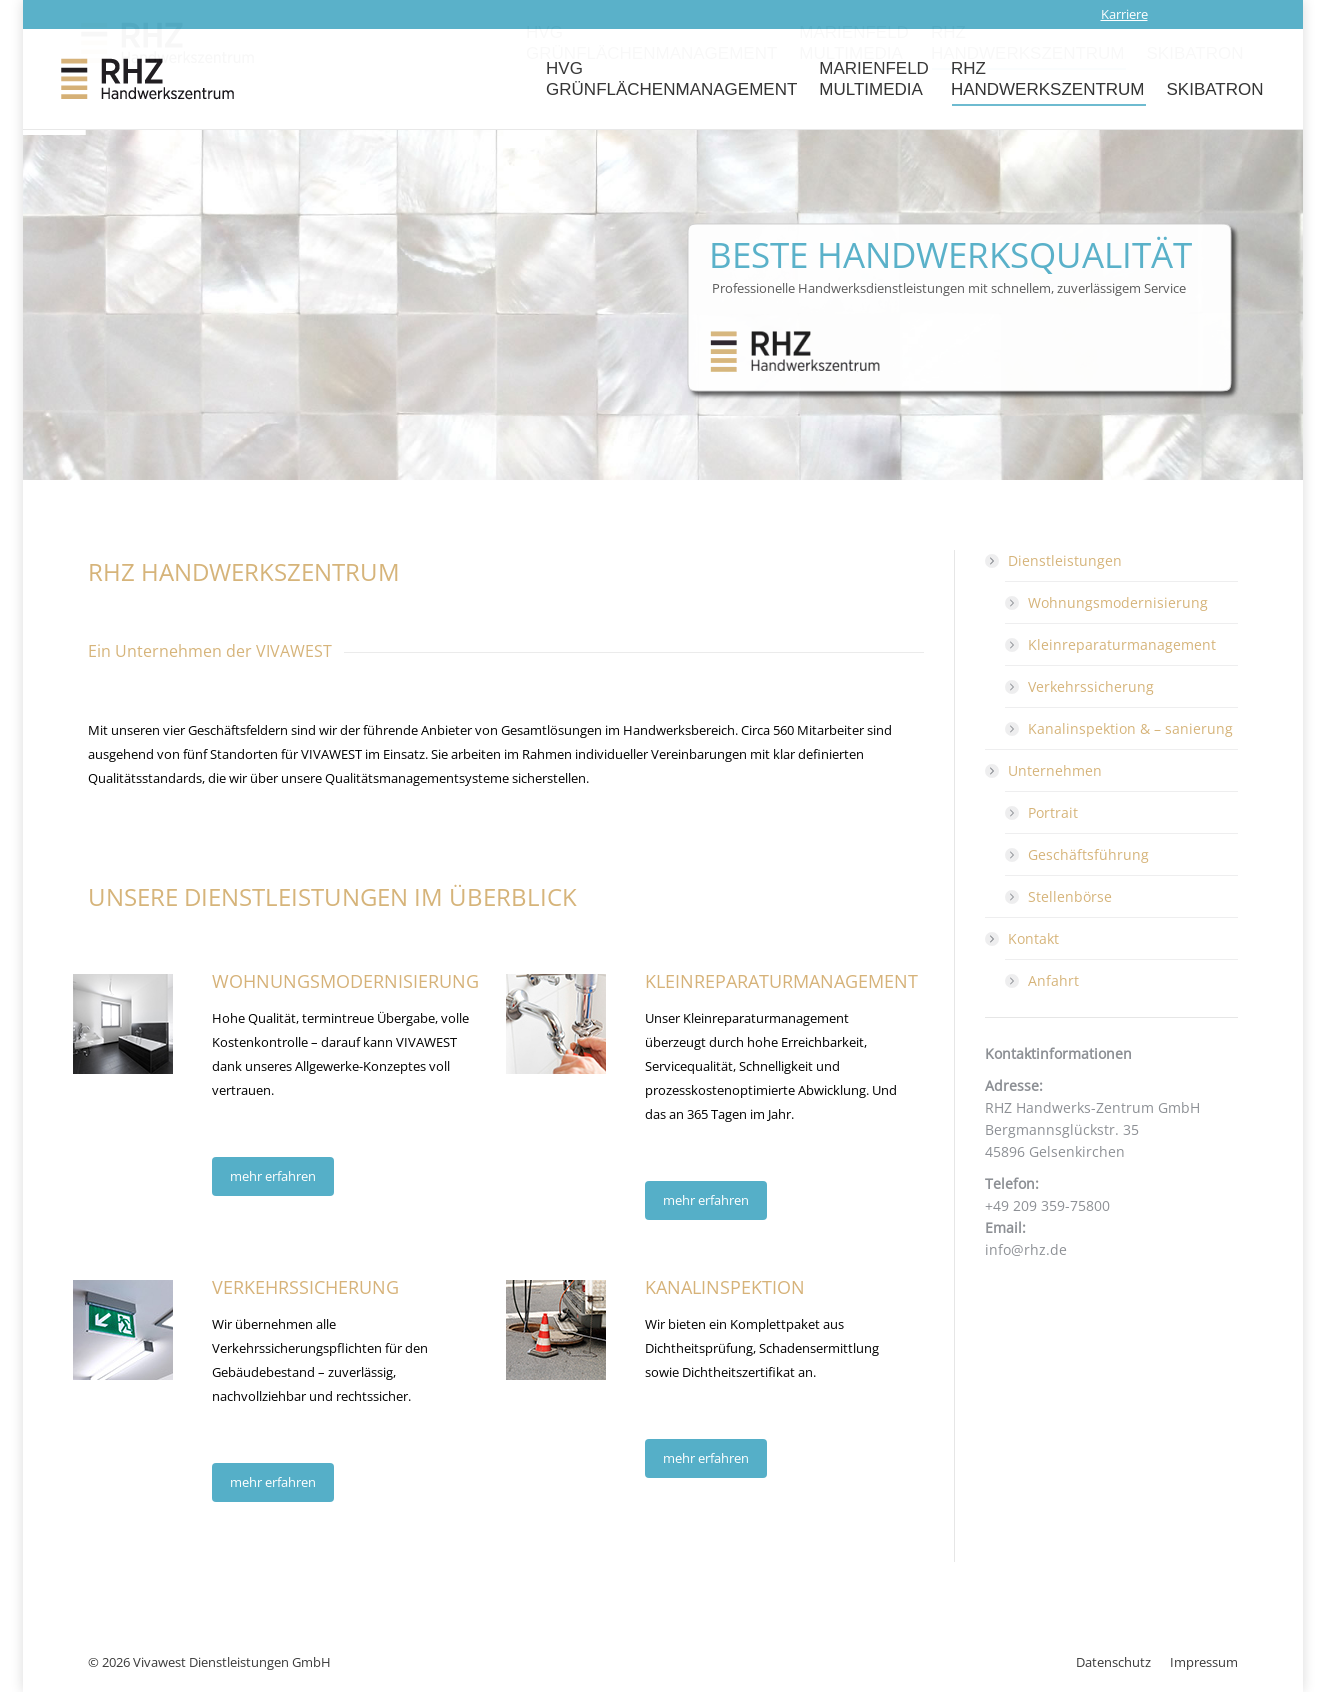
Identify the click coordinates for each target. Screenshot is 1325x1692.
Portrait (1053, 812)
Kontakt (1023, 938)
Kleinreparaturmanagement (1122, 644)
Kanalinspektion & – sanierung (1130, 728)
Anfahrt (1053, 980)
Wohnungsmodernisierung (1118, 602)
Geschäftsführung (1088, 854)
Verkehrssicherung (1091, 686)
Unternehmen (1045, 770)
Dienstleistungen (1055, 560)
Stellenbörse (1070, 896)
